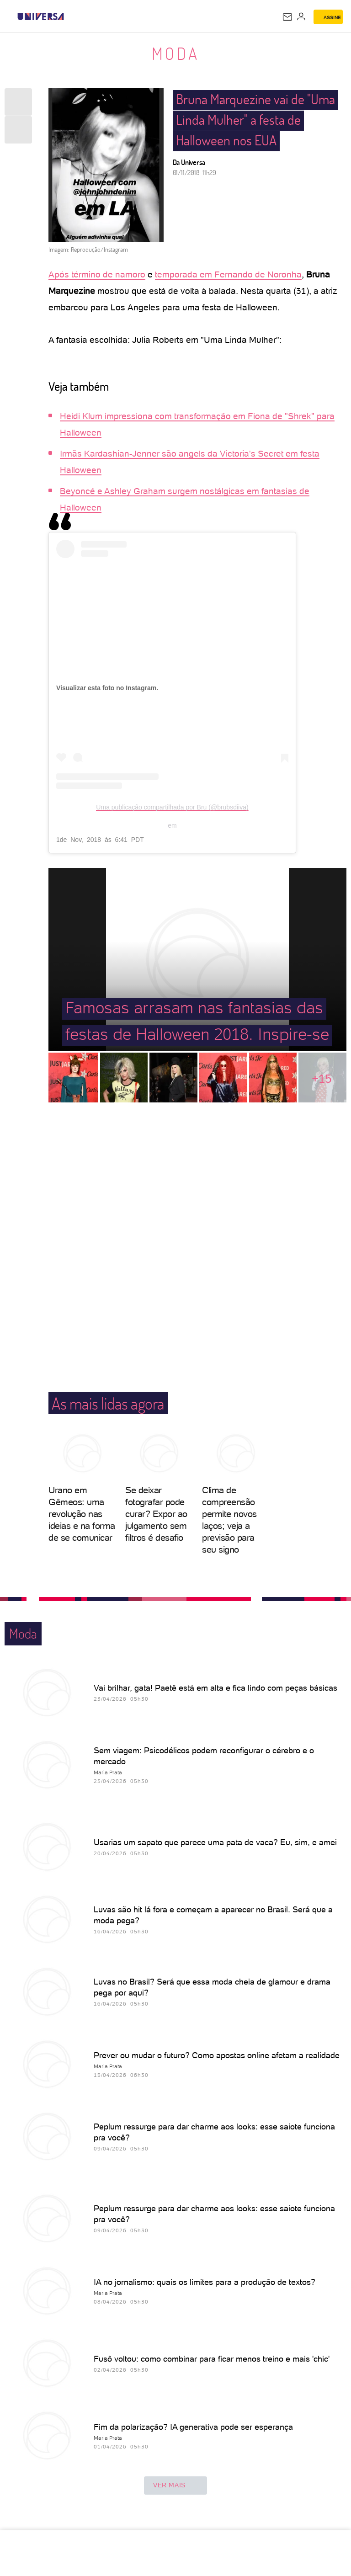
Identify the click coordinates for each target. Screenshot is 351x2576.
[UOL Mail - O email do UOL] (287, 16)
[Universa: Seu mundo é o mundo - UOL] (40, 16)
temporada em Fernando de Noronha (228, 274)
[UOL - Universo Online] (70, 16)
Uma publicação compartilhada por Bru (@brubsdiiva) (172, 807)
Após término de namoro (96, 274)
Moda (176, 53)
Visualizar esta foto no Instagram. (107, 688)
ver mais (175, 2485)
